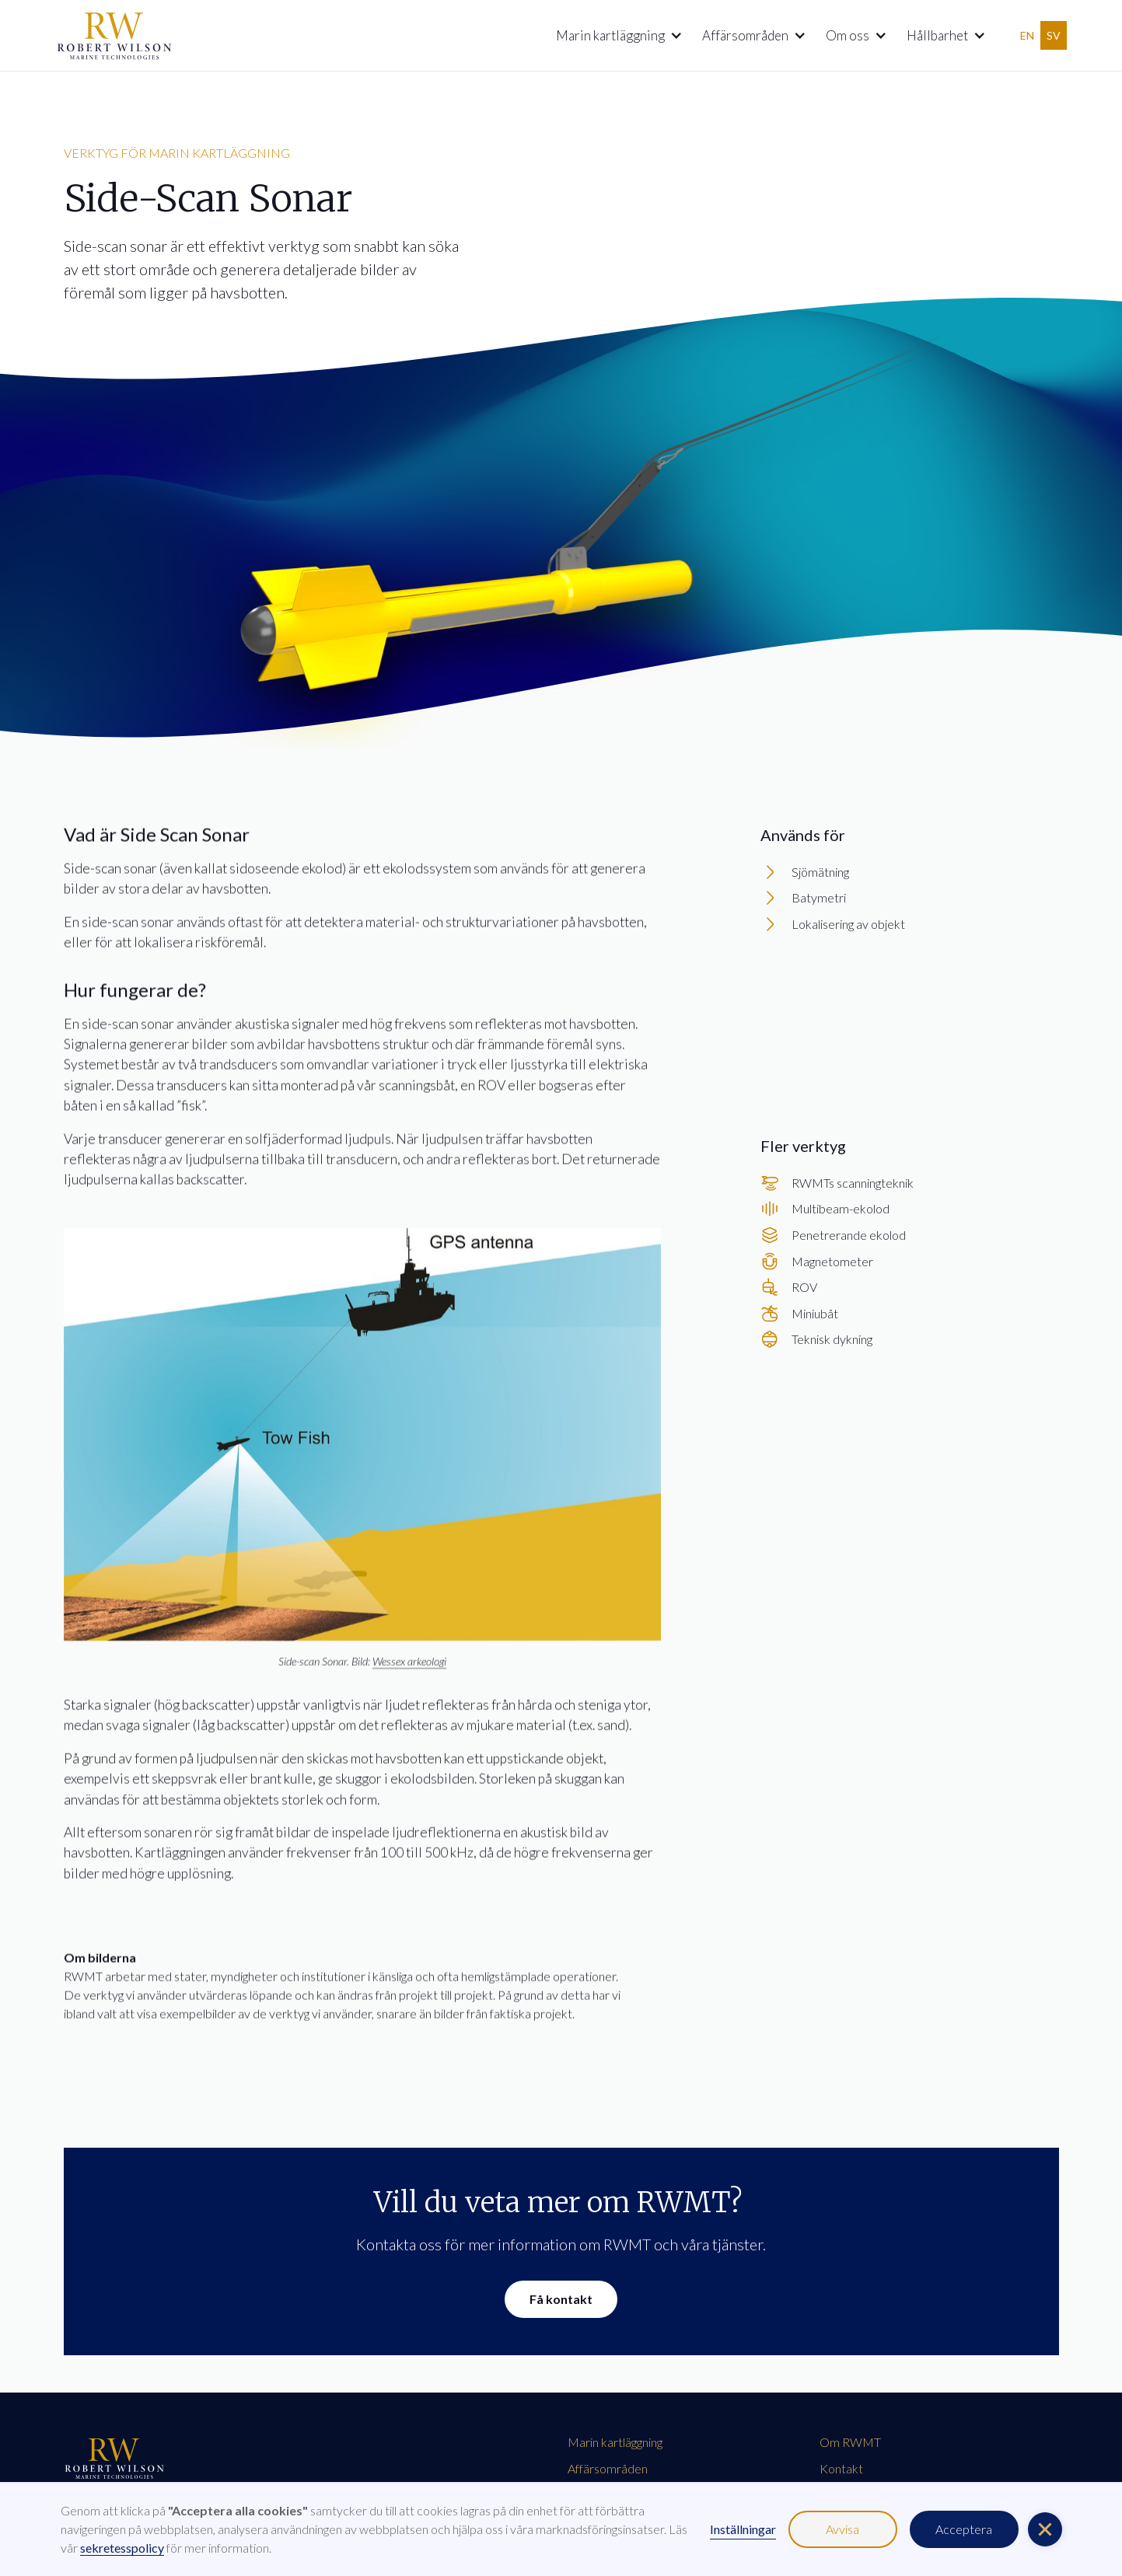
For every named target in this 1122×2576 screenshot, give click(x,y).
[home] (114, 35)
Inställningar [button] (743, 2529)
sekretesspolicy (122, 2547)
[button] (613, 35)
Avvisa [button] (842, 2529)
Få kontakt (561, 2299)
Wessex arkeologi (409, 1665)
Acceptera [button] (963, 2529)
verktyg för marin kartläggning (177, 152)
